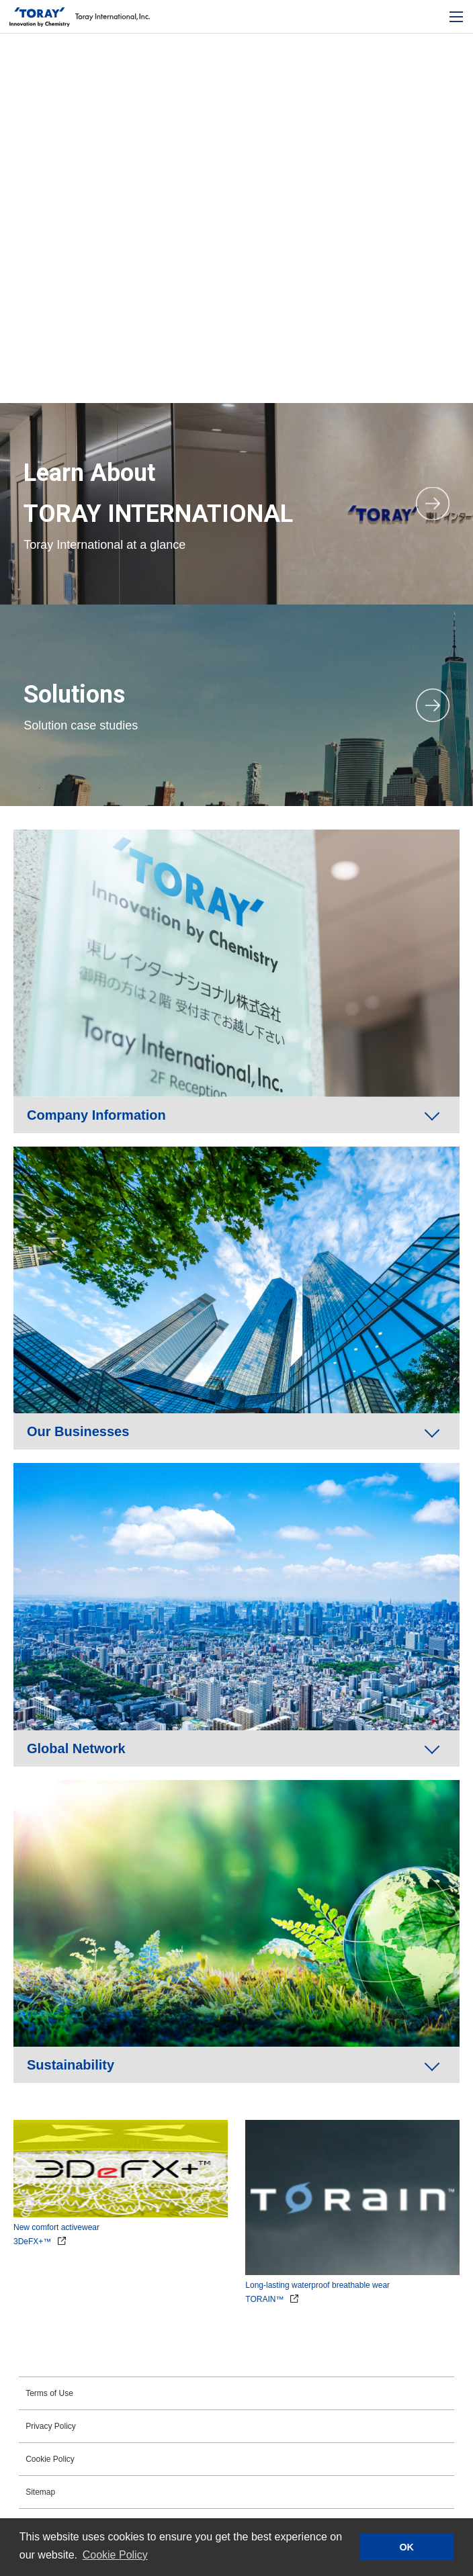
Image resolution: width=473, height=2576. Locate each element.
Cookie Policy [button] (115, 2555)
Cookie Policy (50, 2459)
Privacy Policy (51, 2426)
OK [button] (406, 2547)
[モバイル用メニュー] (456, 17)
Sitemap (40, 2492)
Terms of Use (49, 2393)
